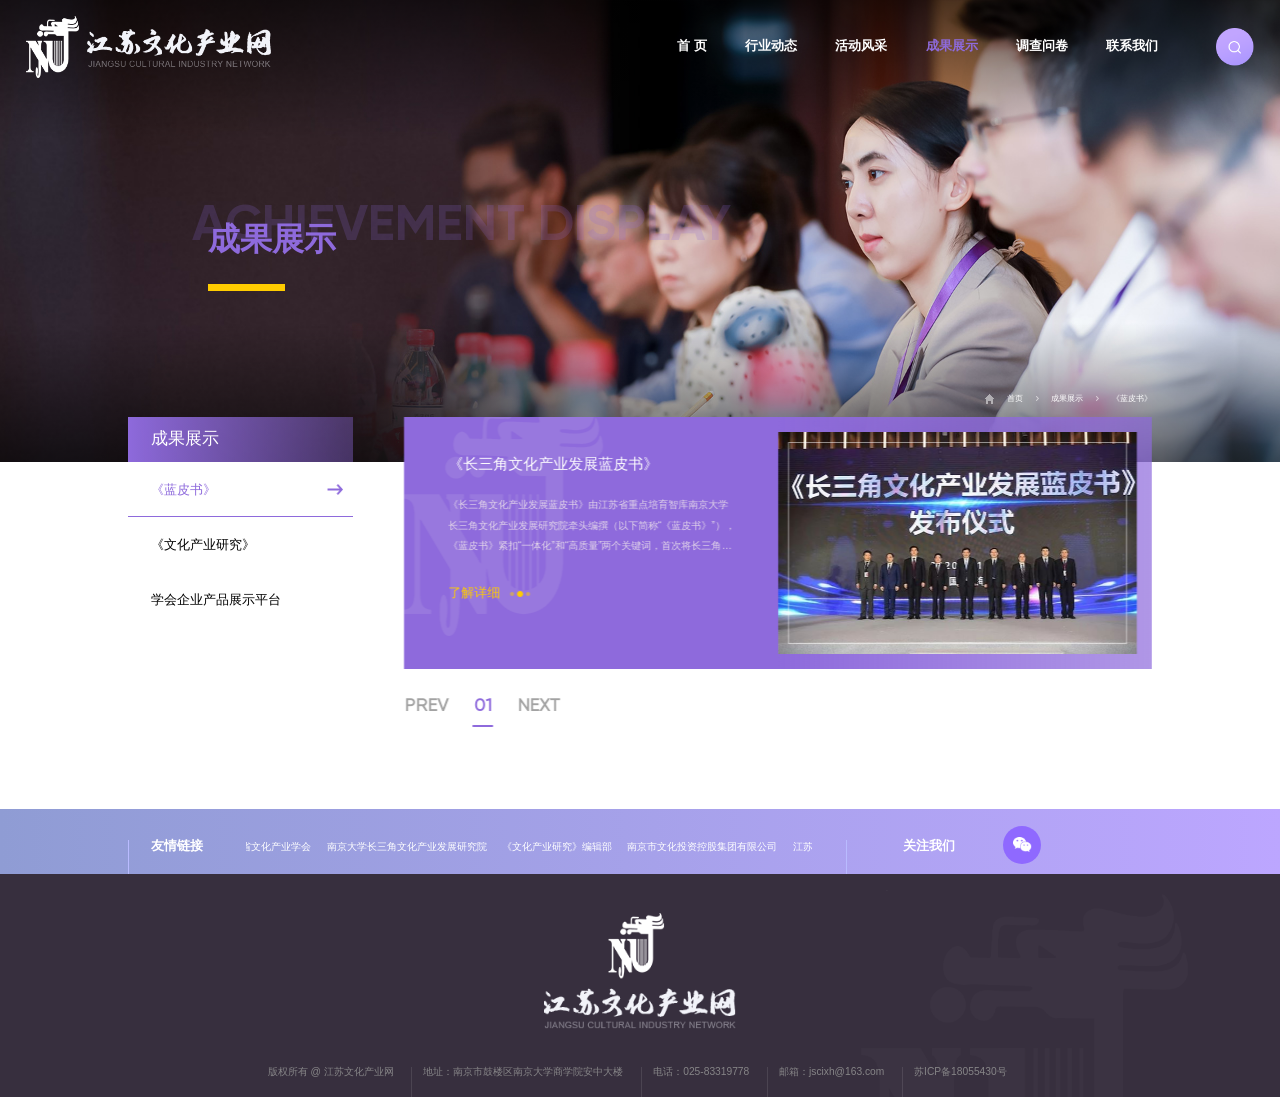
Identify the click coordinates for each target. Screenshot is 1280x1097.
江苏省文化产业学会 (270, 846)
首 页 (692, 45)
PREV (443, 704)
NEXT (555, 704)
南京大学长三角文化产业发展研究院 (411, 846)
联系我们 (1132, 45)
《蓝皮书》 (1132, 398)
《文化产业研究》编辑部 (561, 846)
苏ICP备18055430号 (960, 1071)
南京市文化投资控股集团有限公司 (706, 846)
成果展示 (952, 45)
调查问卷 (1042, 45)
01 (499, 704)
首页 (1015, 398)
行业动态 (771, 45)
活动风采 (861, 45)
